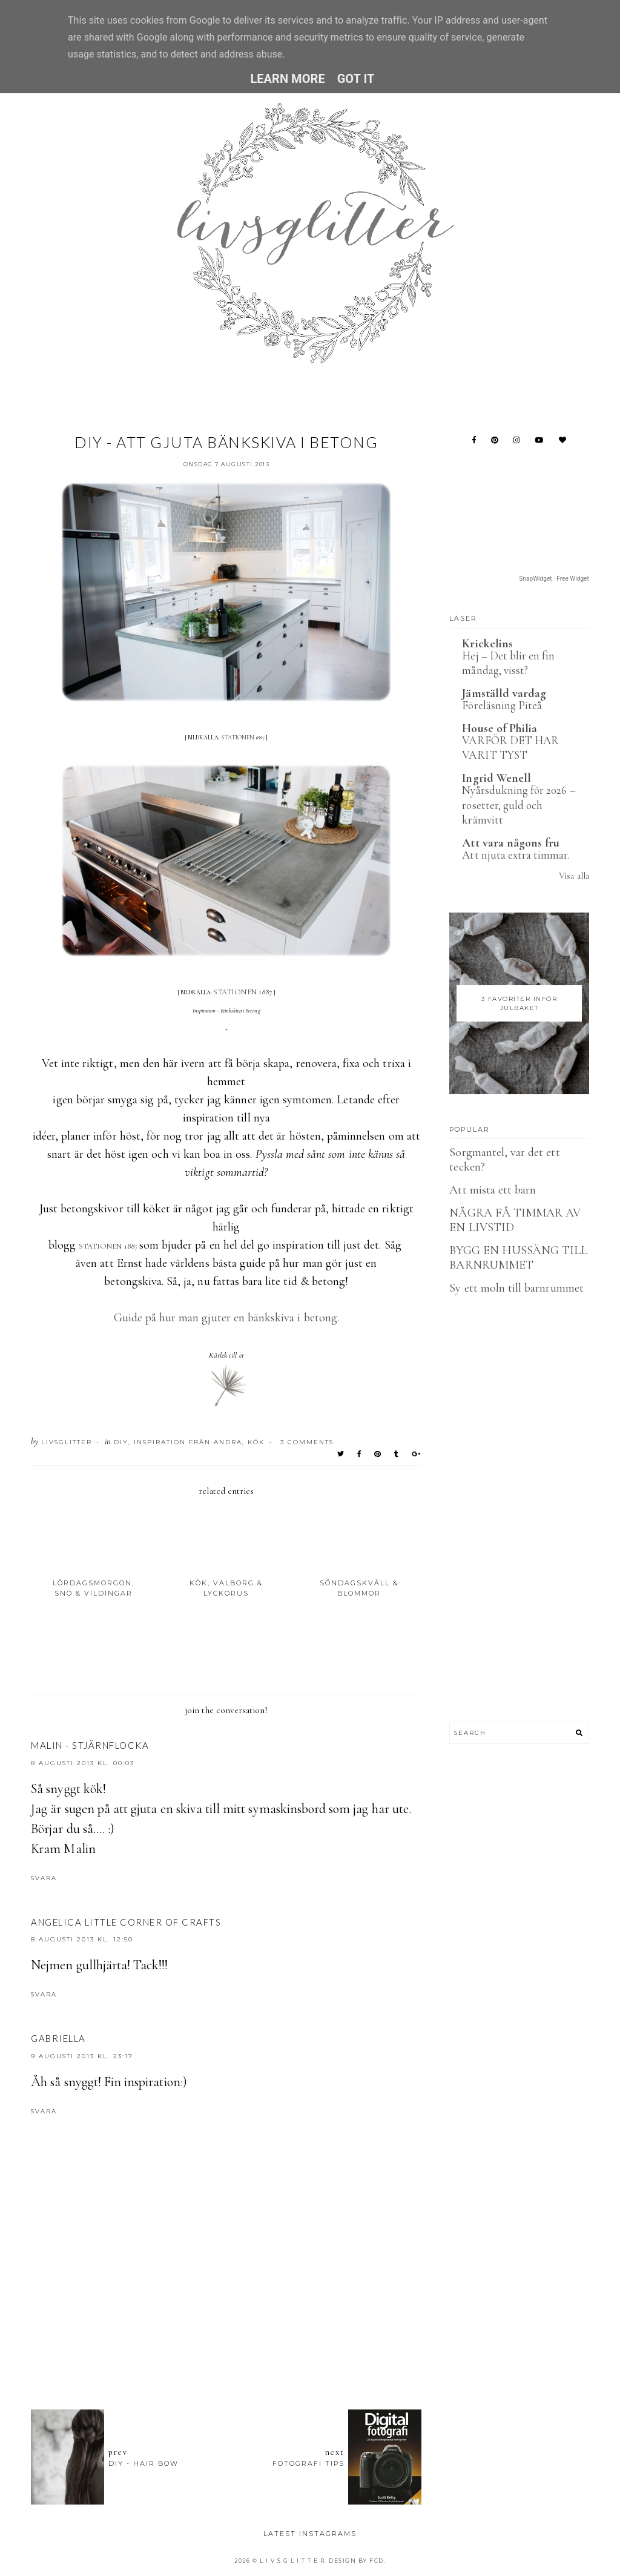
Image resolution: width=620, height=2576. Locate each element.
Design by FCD (356, 2560)
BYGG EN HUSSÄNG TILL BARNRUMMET (518, 1257)
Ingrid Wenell (496, 778)
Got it (356, 78)
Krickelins (487, 643)
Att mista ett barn (492, 1190)
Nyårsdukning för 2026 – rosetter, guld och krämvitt (518, 805)
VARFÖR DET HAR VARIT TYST (510, 747)
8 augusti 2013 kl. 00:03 (82, 1763)
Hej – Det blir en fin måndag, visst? (508, 663)
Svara (44, 1878)
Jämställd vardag (504, 693)
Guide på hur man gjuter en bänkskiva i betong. (226, 1317)
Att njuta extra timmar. (515, 855)
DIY (121, 1442)
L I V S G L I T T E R (292, 2560)
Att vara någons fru (510, 843)
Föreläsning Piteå (502, 705)
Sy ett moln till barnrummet (516, 1288)
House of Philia (499, 728)
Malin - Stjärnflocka (90, 1745)
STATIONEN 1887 (243, 737)
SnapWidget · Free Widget (554, 578)
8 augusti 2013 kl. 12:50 (82, 1939)
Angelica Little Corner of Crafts (126, 1922)
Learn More (287, 78)
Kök (256, 1442)
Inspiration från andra (188, 1442)
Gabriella (58, 2038)
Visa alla (574, 875)
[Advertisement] (251, 2334)
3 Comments (307, 1442)
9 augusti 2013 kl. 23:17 (82, 2056)
